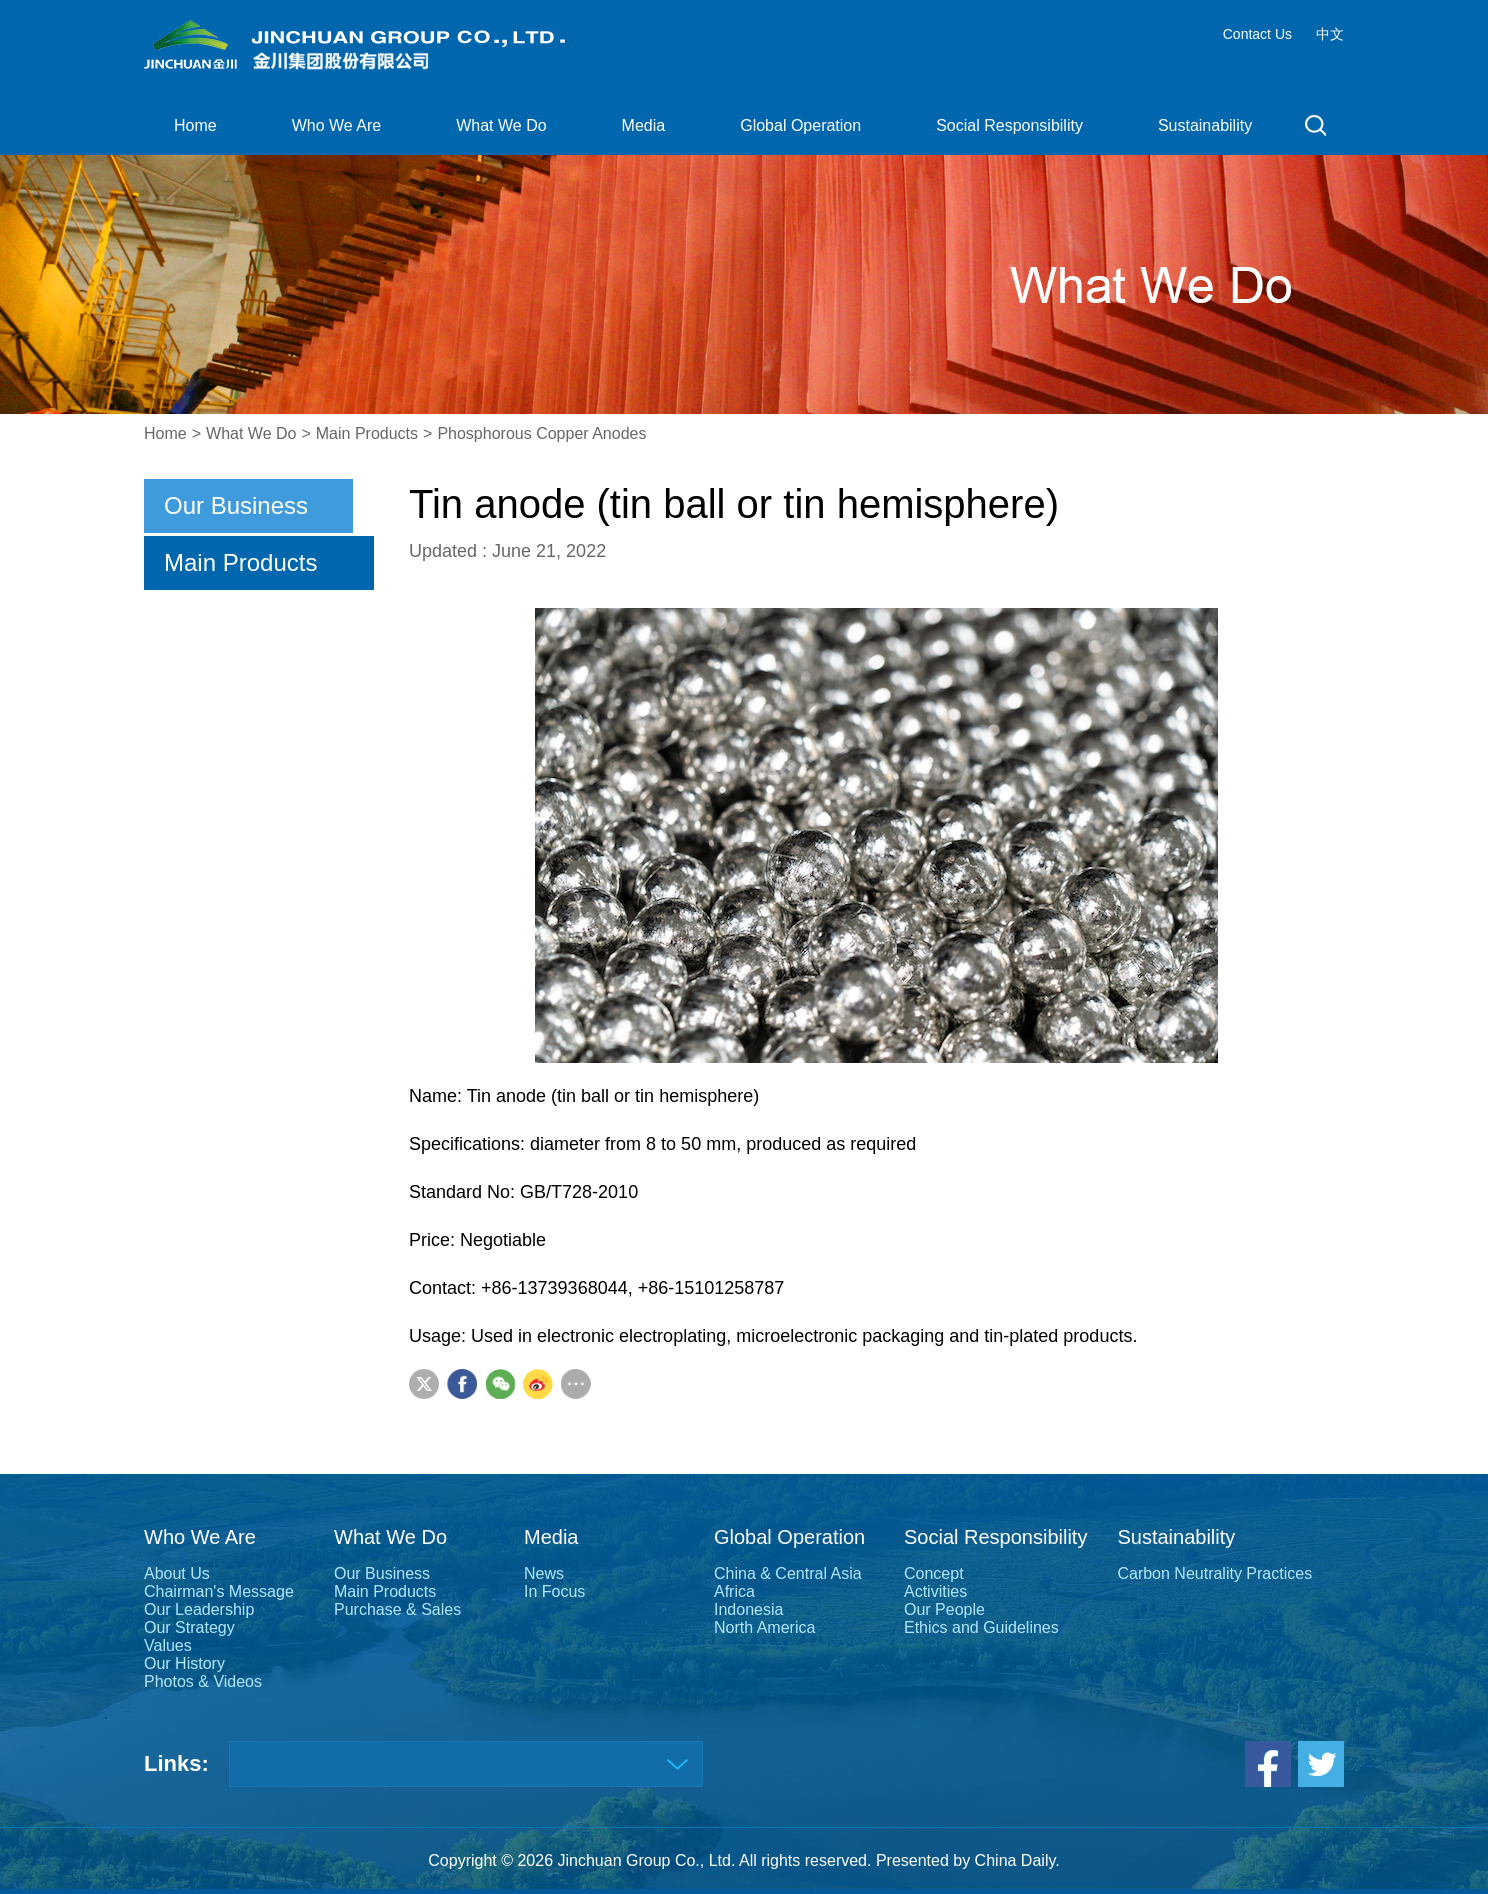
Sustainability (1205, 125)
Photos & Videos (203, 1681)
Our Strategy (189, 1627)
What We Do (501, 125)
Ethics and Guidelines (981, 1627)
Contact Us (1257, 34)
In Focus (554, 1591)
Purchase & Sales (397, 1609)
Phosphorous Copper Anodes (541, 433)
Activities (935, 1591)
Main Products (367, 433)
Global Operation (800, 125)
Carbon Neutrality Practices (1214, 1573)
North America (764, 1627)
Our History (184, 1663)
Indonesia (748, 1609)
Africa (734, 1591)
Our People (944, 1609)
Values (168, 1645)
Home (195, 125)
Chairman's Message (219, 1591)
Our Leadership (199, 1609)
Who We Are (337, 125)
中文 (1330, 34)
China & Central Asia (788, 1573)
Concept (934, 1573)
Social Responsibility (1009, 125)
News (544, 1573)
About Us (177, 1573)
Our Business (236, 505)
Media (644, 125)
